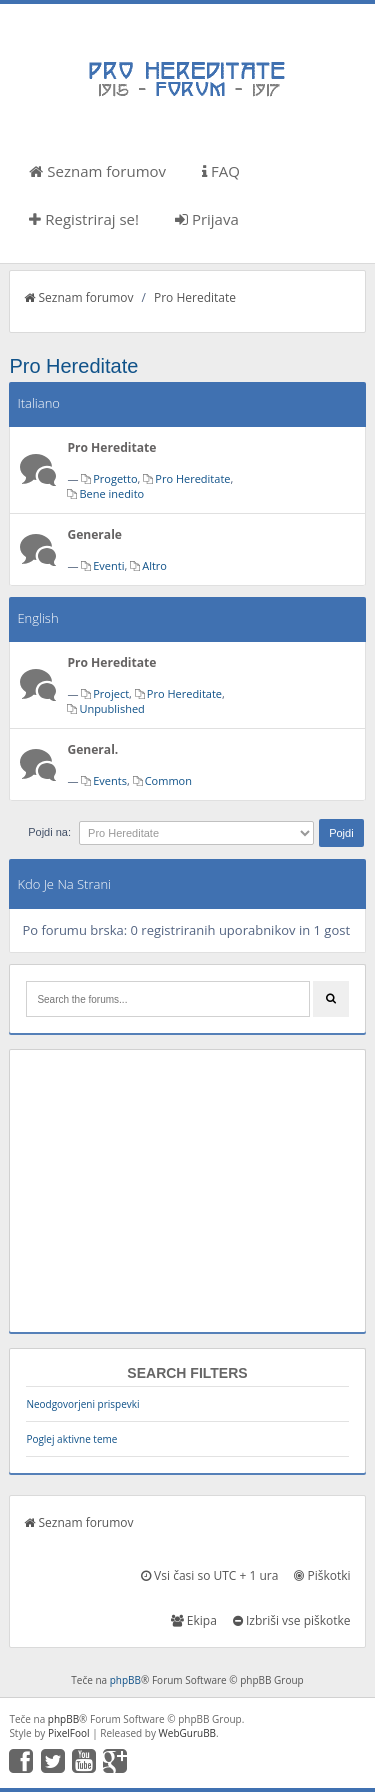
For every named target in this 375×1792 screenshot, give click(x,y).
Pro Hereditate (195, 297)
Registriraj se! (84, 219)
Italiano (38, 403)
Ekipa (194, 1620)
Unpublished (111, 708)
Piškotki (322, 1575)
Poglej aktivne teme (71, 1439)
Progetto (115, 478)
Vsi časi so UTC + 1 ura (209, 1575)
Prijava (207, 219)
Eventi (108, 565)
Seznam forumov (97, 171)
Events (110, 780)
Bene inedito (111, 493)
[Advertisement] (187, 1191)
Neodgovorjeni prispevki (82, 1404)
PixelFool (69, 1733)
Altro (154, 565)
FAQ (221, 171)
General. (92, 749)
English (37, 618)
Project (111, 693)
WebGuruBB (188, 1733)
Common (168, 780)
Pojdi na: (49, 832)
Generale (94, 534)
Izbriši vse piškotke (292, 1620)
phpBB (125, 1680)
